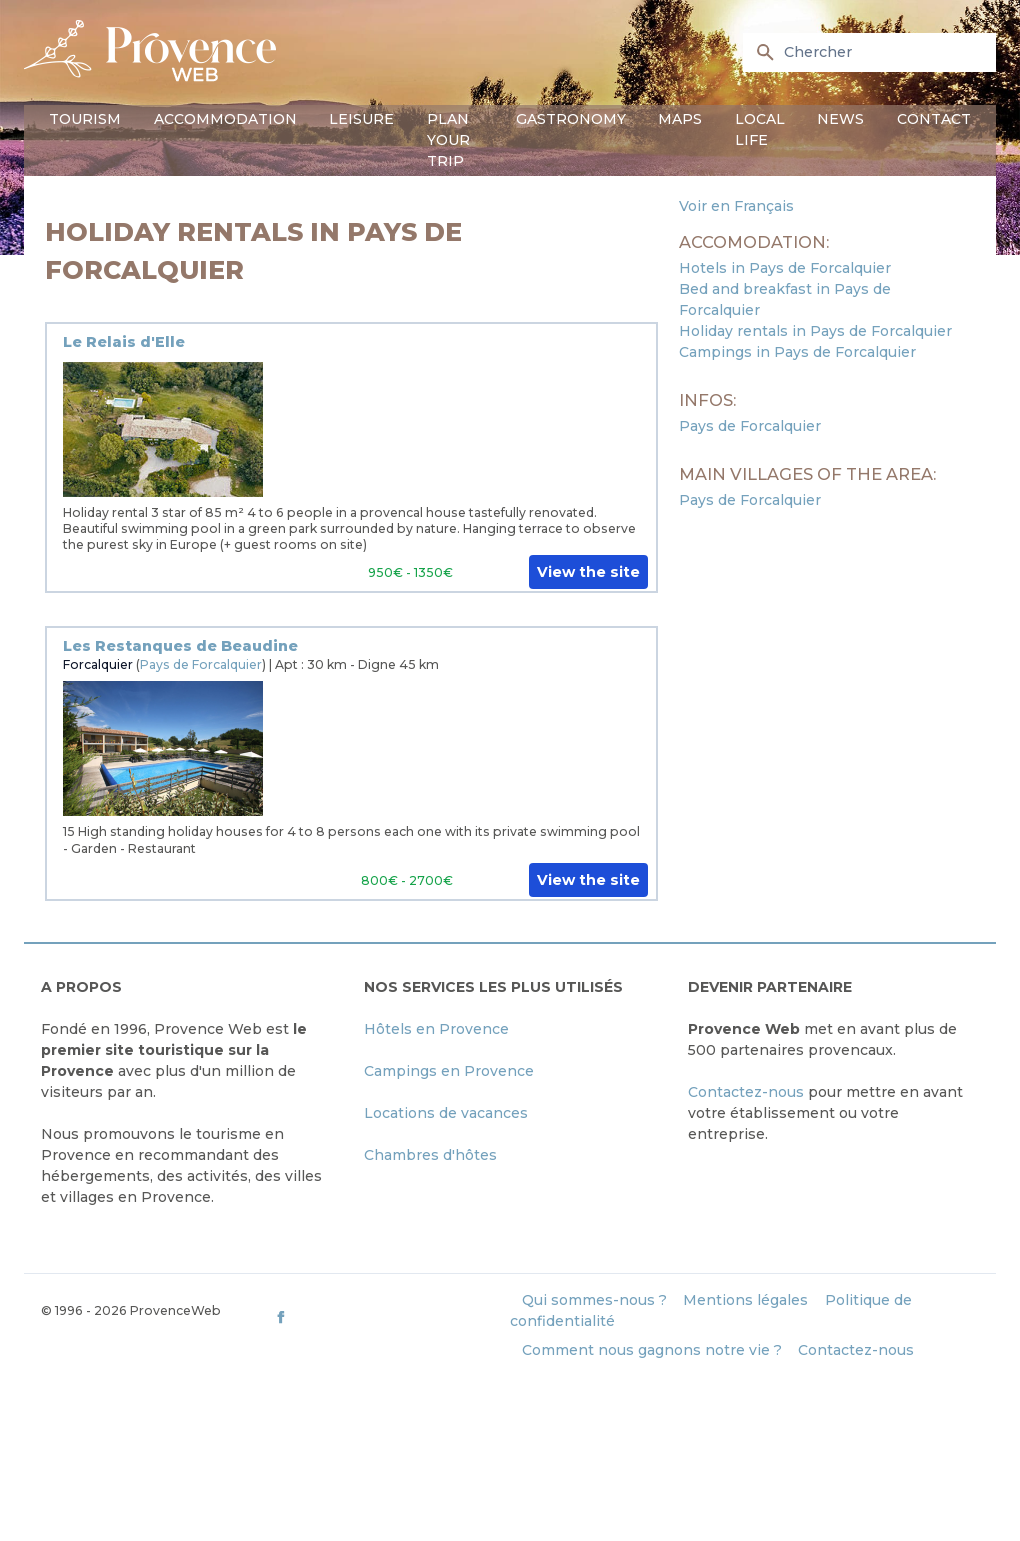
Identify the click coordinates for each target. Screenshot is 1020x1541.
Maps (680, 119)
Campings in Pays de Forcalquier (797, 352)
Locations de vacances (446, 1113)
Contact (934, 119)
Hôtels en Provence (436, 1029)
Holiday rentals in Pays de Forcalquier (815, 331)
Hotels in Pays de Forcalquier (785, 268)
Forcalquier (98, 664)
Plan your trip (448, 140)
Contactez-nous (746, 1092)
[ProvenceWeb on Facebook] (390, 1316)
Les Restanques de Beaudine (180, 646)
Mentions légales (745, 1300)
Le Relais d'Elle (124, 342)
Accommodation (225, 119)
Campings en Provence (449, 1071)
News (840, 119)
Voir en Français (736, 206)
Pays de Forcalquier (201, 664)
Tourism (85, 119)
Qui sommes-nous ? (594, 1300)
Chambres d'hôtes (430, 1155)
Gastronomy (571, 119)
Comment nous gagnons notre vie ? (652, 1350)
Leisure (361, 119)
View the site (588, 572)
